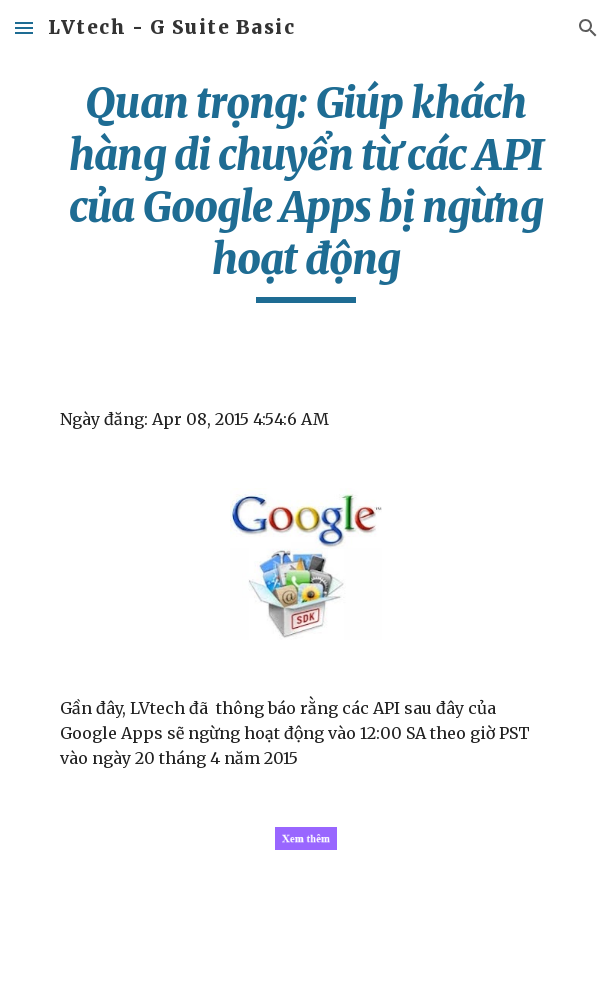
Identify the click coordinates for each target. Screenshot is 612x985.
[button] (24, 27)
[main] (305, 190)
